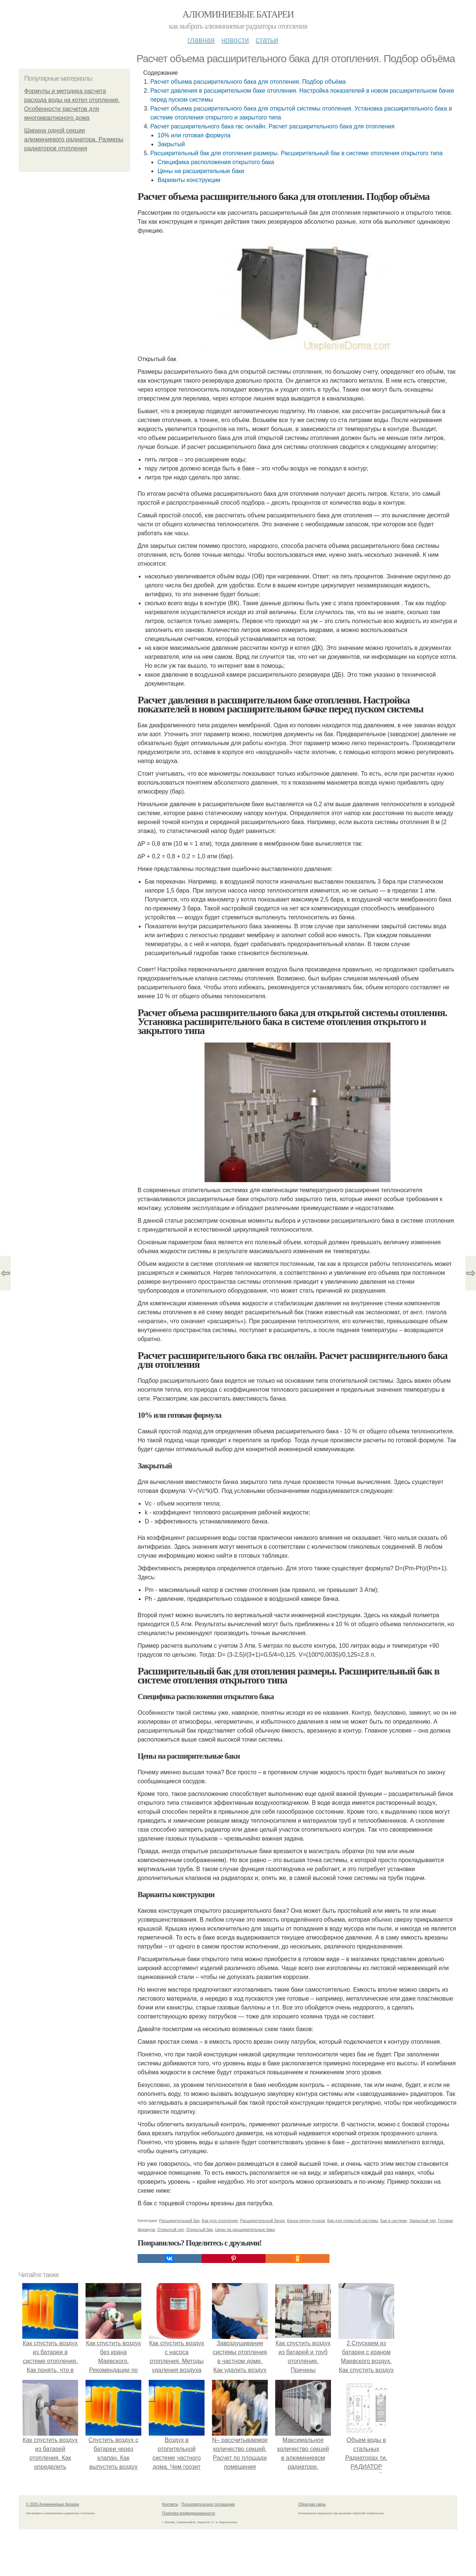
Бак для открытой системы (352, 2220)
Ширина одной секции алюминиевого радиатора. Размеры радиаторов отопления (73, 139)
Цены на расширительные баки (200, 171)
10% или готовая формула (194, 135)
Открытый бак (199, 2229)
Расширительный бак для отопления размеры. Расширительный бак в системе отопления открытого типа (296, 153)
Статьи (266, 40)
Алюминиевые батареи (238, 14)
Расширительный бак (179, 2220)
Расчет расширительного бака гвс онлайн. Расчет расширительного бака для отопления (272, 126)
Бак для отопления (220, 2220)
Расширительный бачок (262, 2220)
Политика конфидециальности (188, 2513)
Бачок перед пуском (306, 2220)
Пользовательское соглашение (208, 2504)
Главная (201, 40)
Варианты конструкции (188, 180)
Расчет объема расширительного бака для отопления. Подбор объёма (247, 82)
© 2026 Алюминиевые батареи (52, 2504)
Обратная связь (312, 2504)
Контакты (170, 2504)
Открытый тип (170, 2229)
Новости (235, 40)
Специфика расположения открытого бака (215, 162)
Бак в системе (393, 2220)
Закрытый (171, 144)
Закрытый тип (422, 2220)
